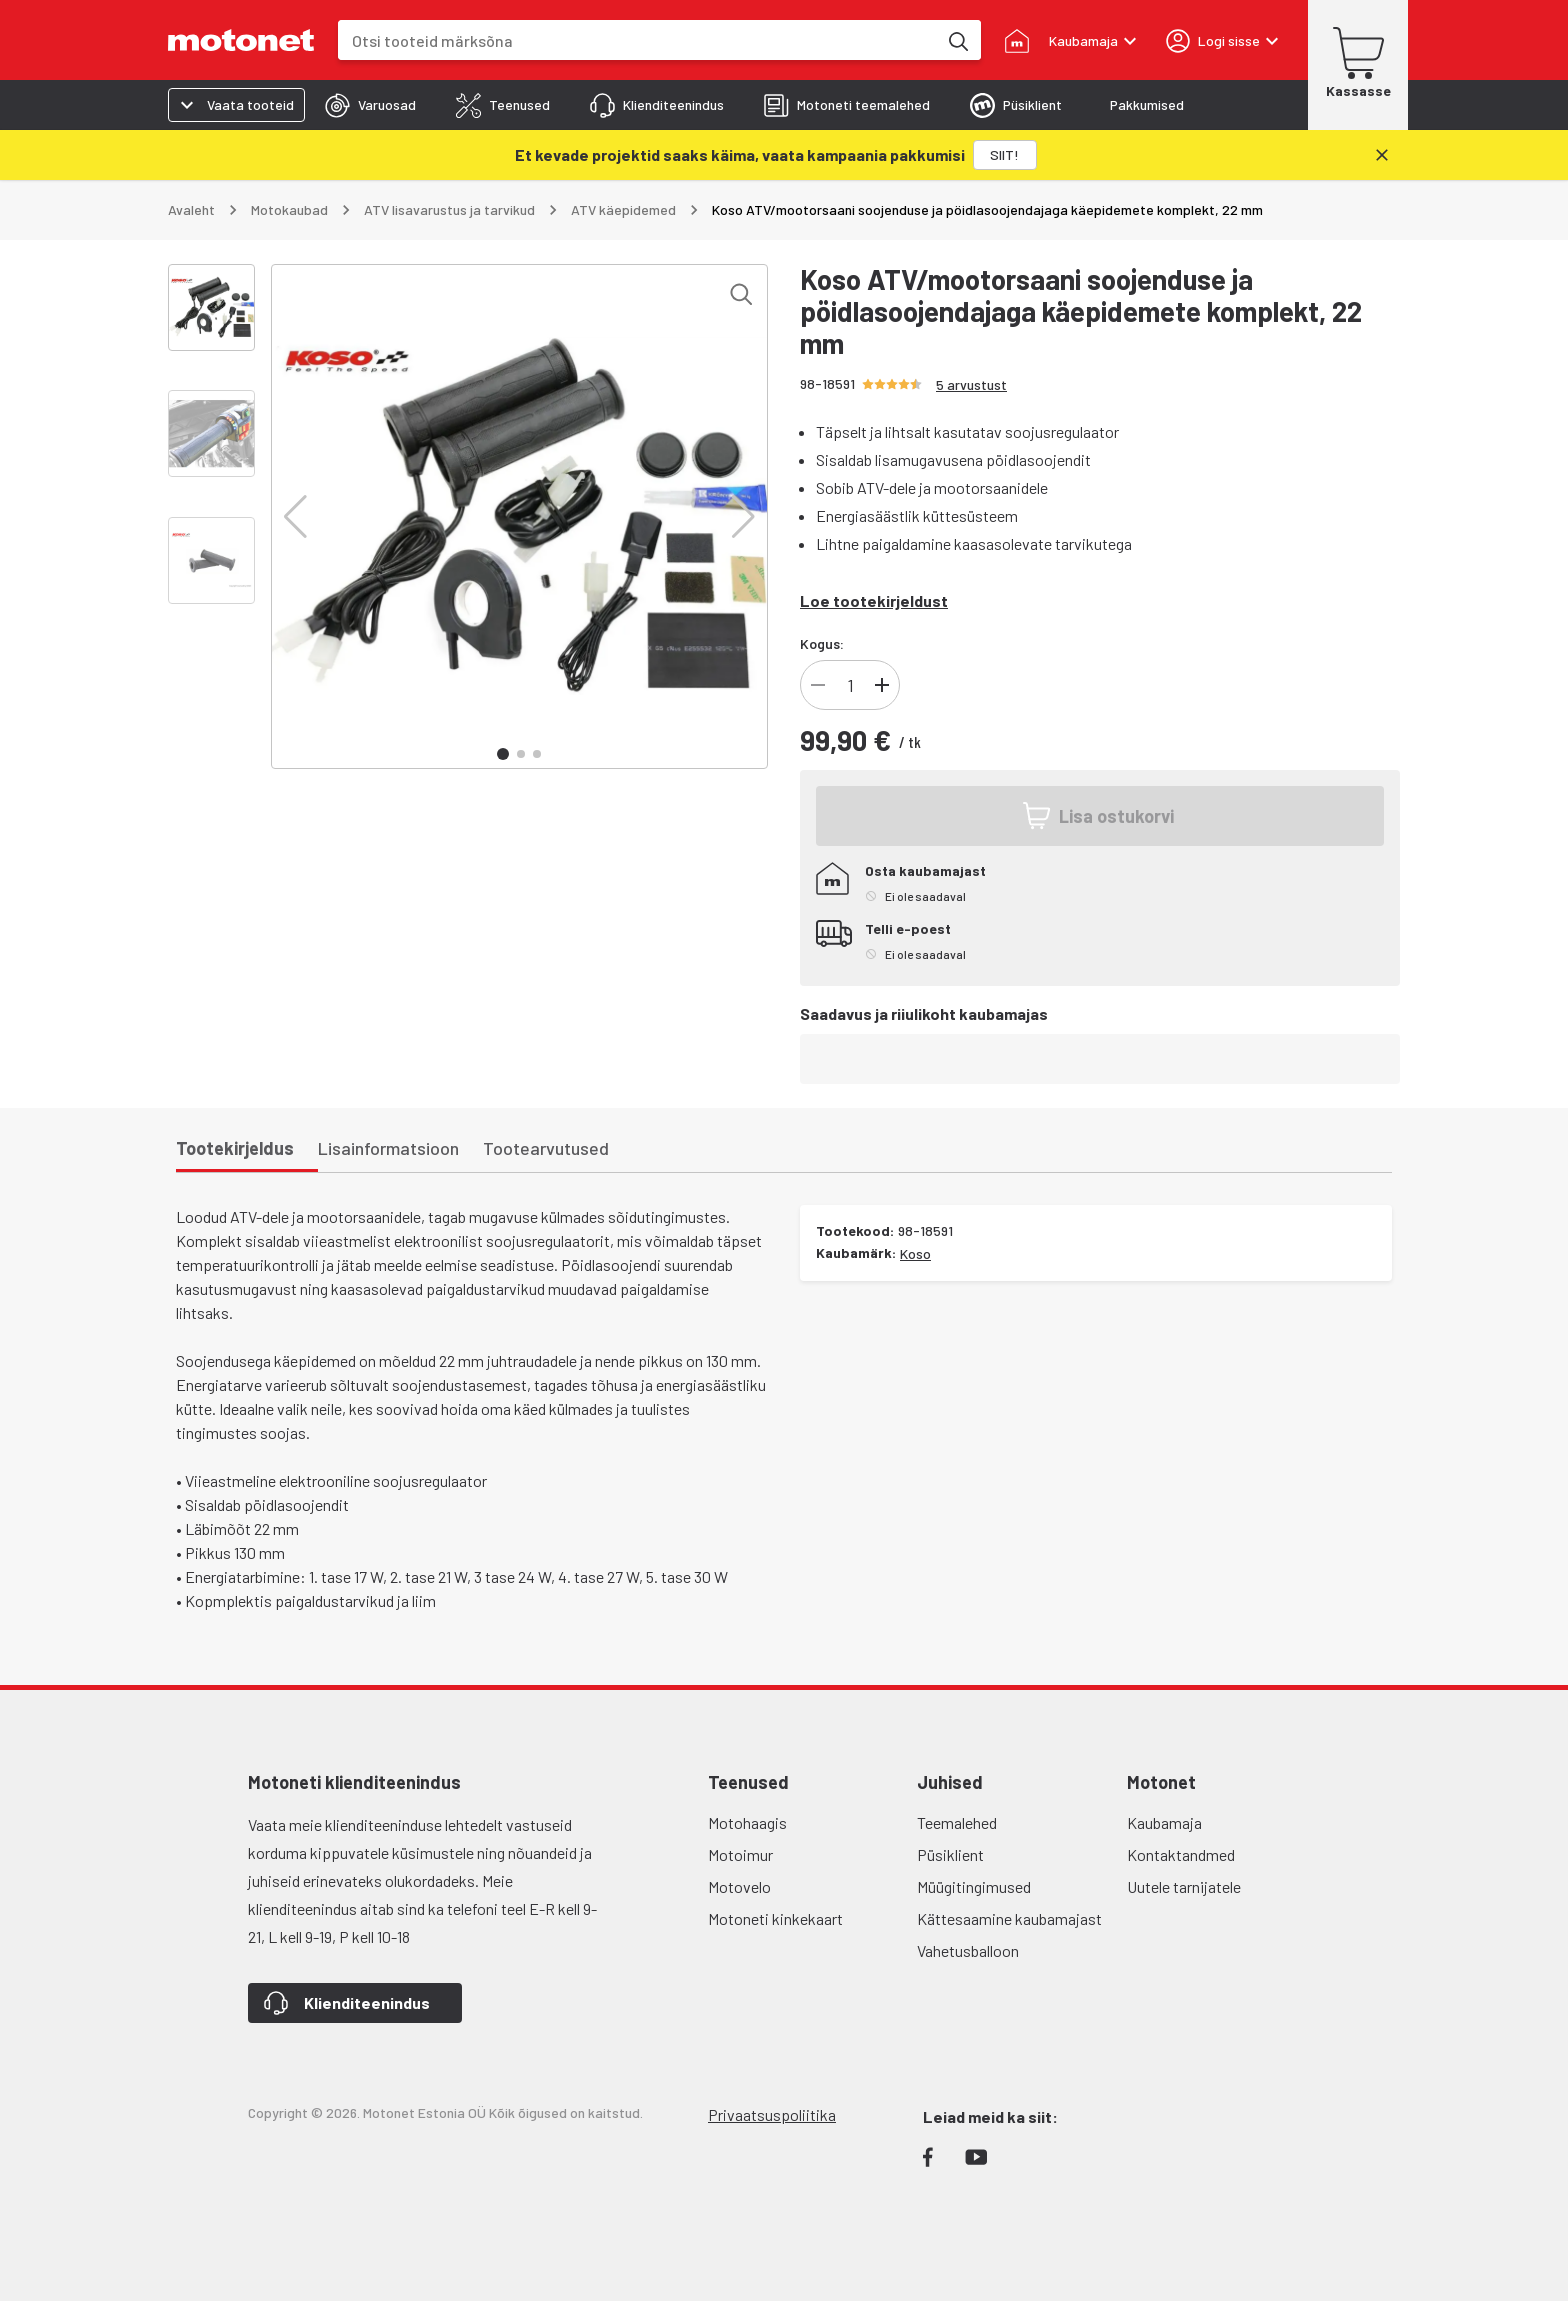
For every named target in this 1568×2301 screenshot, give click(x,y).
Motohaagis (747, 1822)
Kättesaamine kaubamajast (1009, 1918)
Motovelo (739, 1886)
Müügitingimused (974, 1886)
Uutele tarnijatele (1184, 1886)
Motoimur (740, 1854)
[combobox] (637, 40)
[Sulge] (1382, 155)
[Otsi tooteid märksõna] (957, 40)
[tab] (370, 105)
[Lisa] (882, 685)
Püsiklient (950, 1854)
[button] (295, 517)
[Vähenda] (818, 685)
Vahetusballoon (968, 1950)
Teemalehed (957, 1822)
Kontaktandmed (1181, 1854)
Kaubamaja (1164, 1822)
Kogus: (822, 643)
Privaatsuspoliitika (772, 2114)
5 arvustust (971, 384)
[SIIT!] (1005, 155)
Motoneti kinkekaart (775, 1918)
